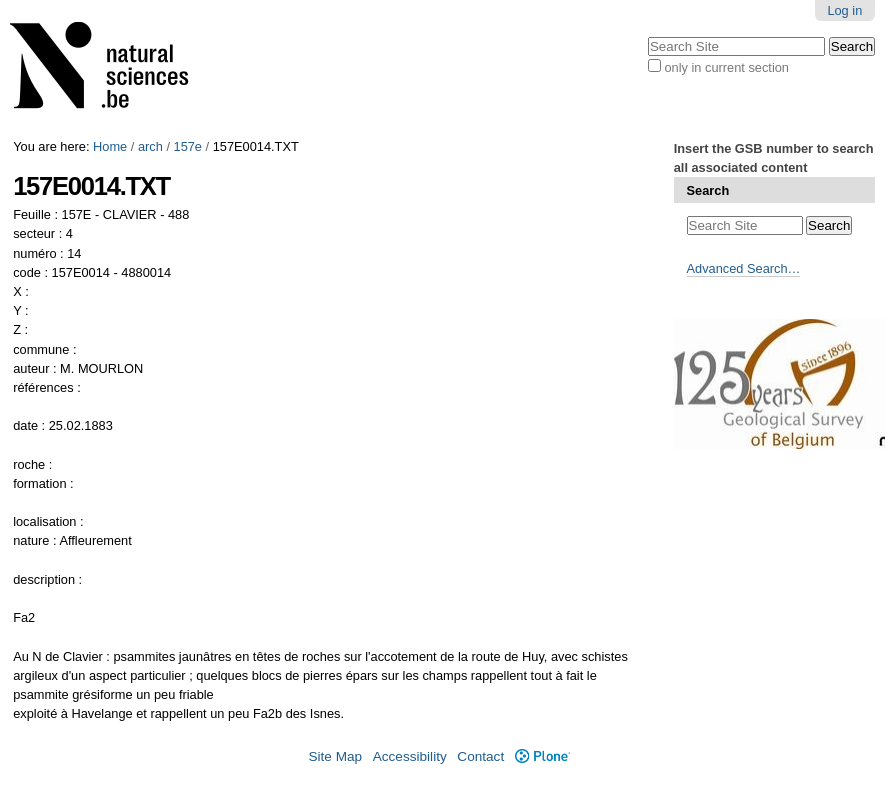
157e (188, 146)
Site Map (335, 756)
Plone (542, 756)
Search (708, 190)
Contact (480, 756)
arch (150, 146)
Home (110, 146)
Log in (844, 10)
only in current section (726, 67)
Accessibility (410, 756)
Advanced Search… (744, 268)
